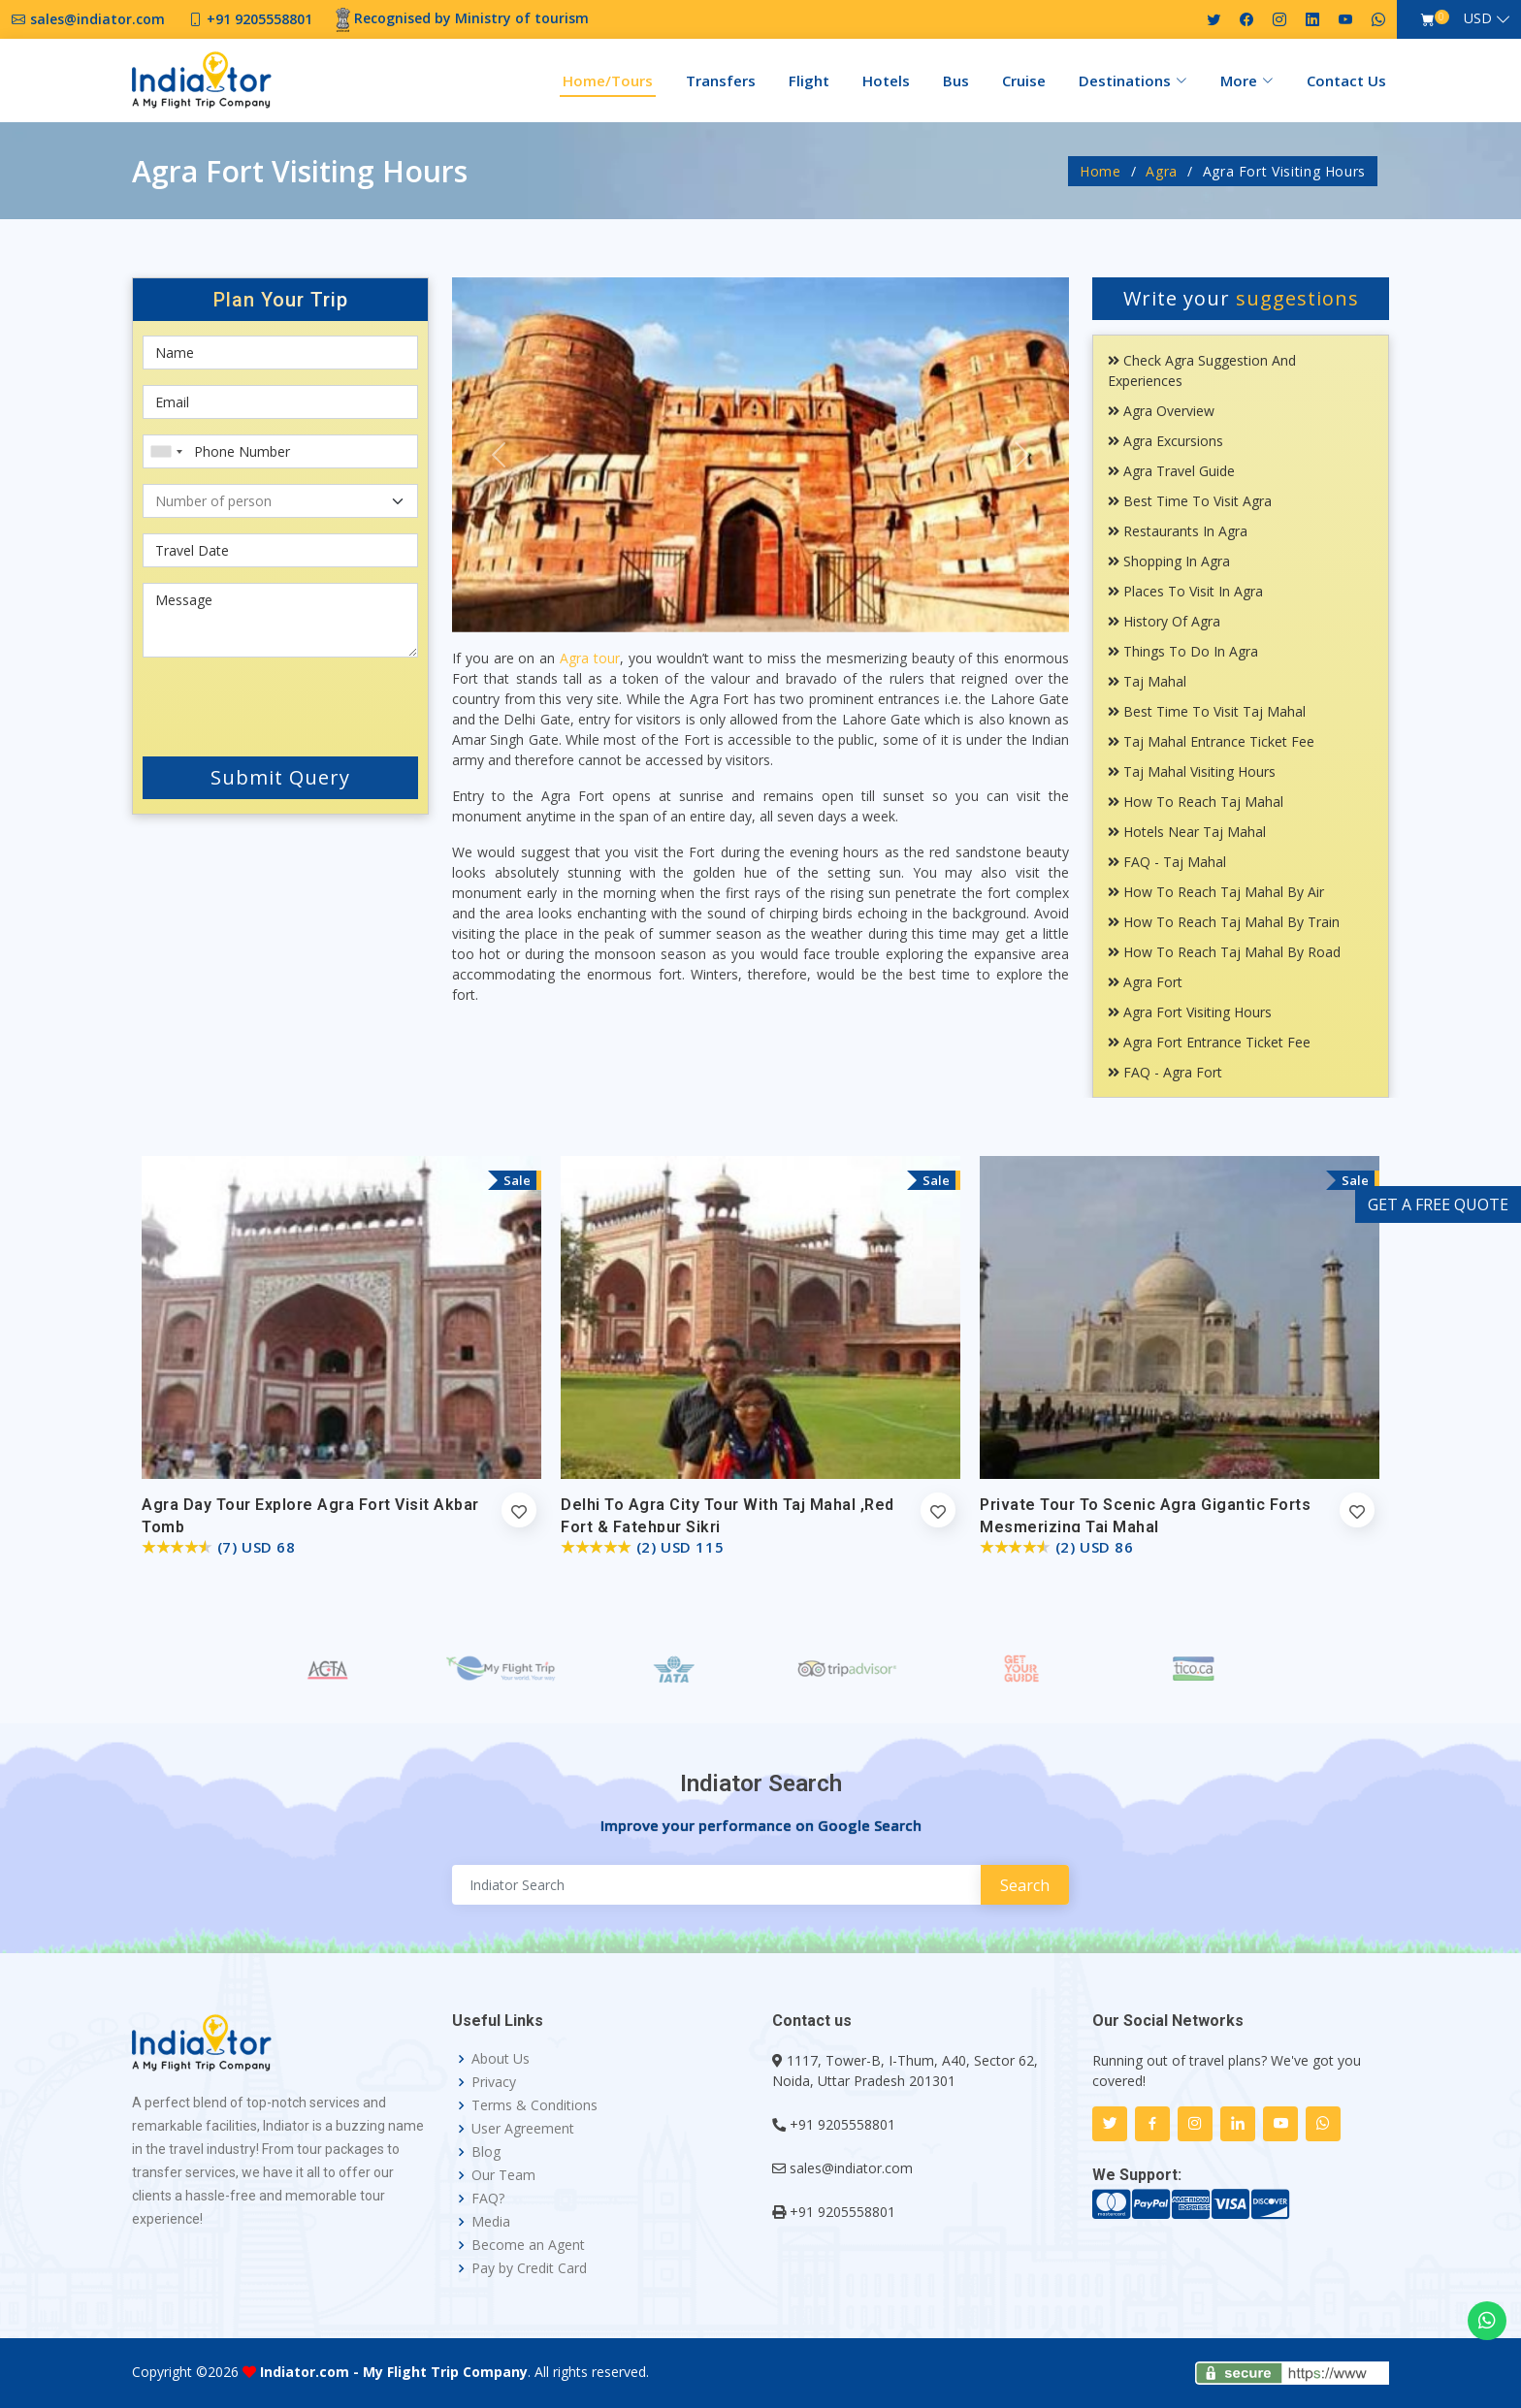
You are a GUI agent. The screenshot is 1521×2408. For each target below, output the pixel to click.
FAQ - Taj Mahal (1167, 861)
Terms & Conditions (534, 2105)
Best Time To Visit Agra (1190, 501)
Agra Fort (1145, 982)
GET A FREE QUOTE (1438, 1204)
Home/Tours (608, 80)
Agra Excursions (1165, 441)
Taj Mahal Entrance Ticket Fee (1211, 741)
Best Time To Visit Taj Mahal (1207, 711)
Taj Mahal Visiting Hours (1192, 771)
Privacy (493, 2082)
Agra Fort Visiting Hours (1190, 1012)
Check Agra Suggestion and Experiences (1202, 370)
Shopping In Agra (1169, 561)
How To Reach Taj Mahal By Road (1224, 952)
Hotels (886, 80)
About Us (500, 2059)
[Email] (280, 402)
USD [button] (1478, 18)
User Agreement (522, 2128)
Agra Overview (1161, 410)
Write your (1241, 298)
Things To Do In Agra (1183, 651)
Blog (486, 2152)
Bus (956, 80)
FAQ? (487, 2198)
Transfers (721, 80)
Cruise (1024, 80)
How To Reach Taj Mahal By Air (1216, 892)
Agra (1162, 171)
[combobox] (166, 451)
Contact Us (1346, 80)
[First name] (280, 352)
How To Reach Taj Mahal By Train (1224, 922)
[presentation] (259, 703)
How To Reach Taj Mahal (1195, 801)
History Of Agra (1164, 621)
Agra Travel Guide (1171, 471)
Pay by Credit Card (529, 2268)
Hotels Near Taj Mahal (1187, 831)
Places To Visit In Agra (1185, 591)
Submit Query (280, 777)
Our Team (503, 2175)
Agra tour (590, 658)
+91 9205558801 (842, 2124)
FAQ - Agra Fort (1165, 1072)
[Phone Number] (280, 451)
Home (1100, 171)
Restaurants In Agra (1177, 531)
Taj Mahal (1147, 681)
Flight (809, 80)
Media (490, 2222)
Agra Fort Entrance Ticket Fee (1209, 1042)
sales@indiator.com (851, 2168)
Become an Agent (528, 2245)
